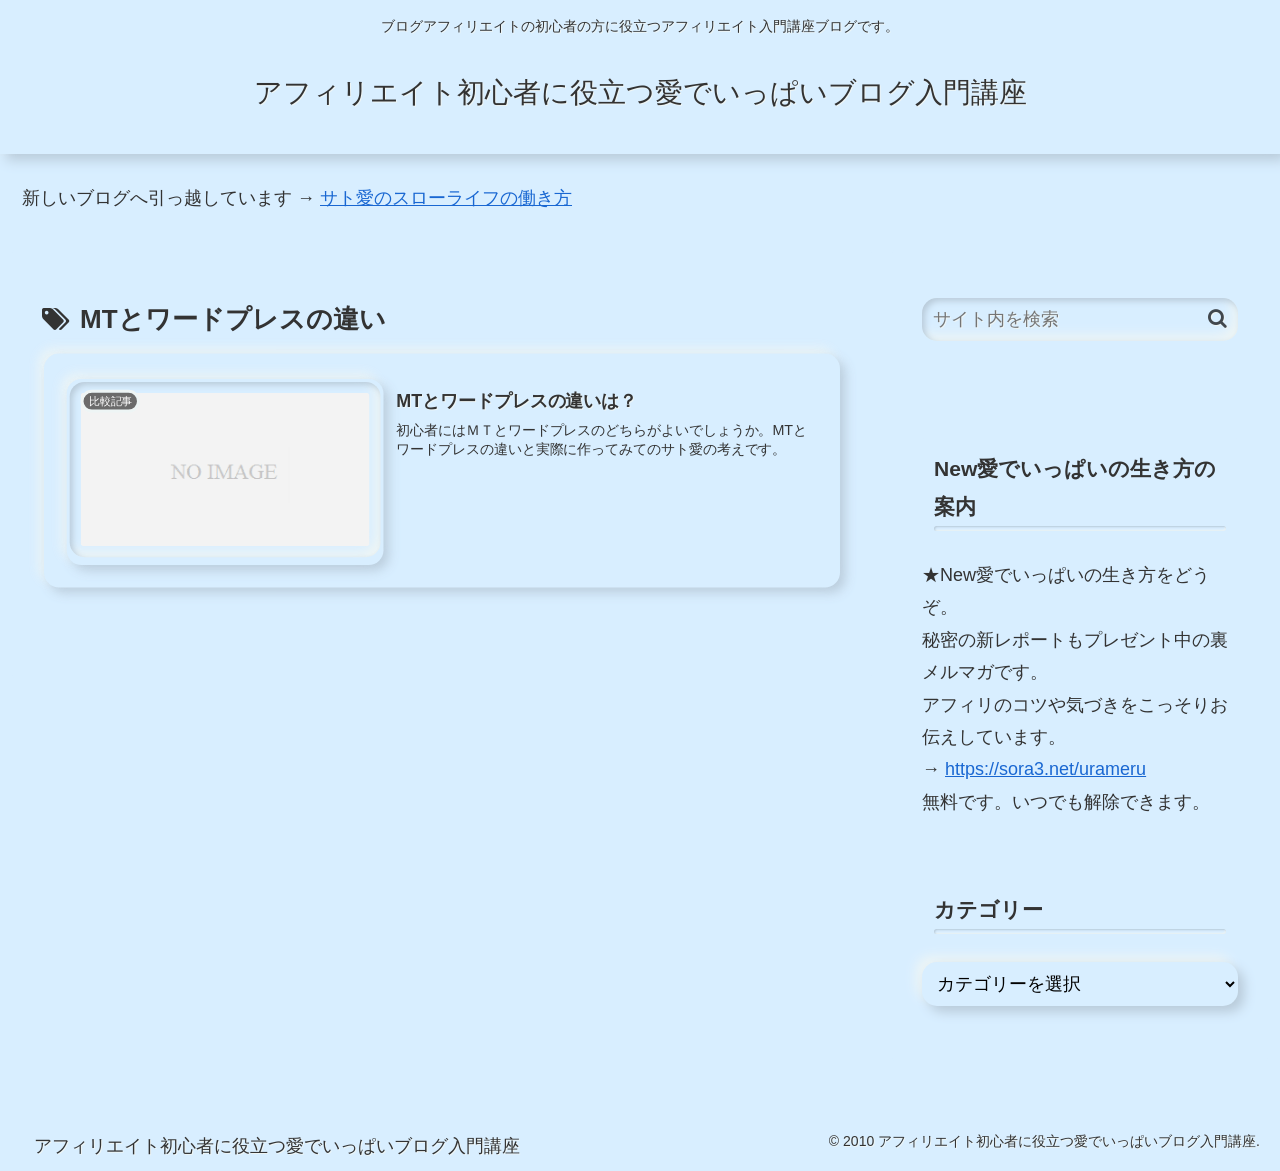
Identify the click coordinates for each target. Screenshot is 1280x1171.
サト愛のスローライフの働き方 (446, 198)
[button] (1217, 318)
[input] (1080, 319)
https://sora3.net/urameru (1045, 769)
